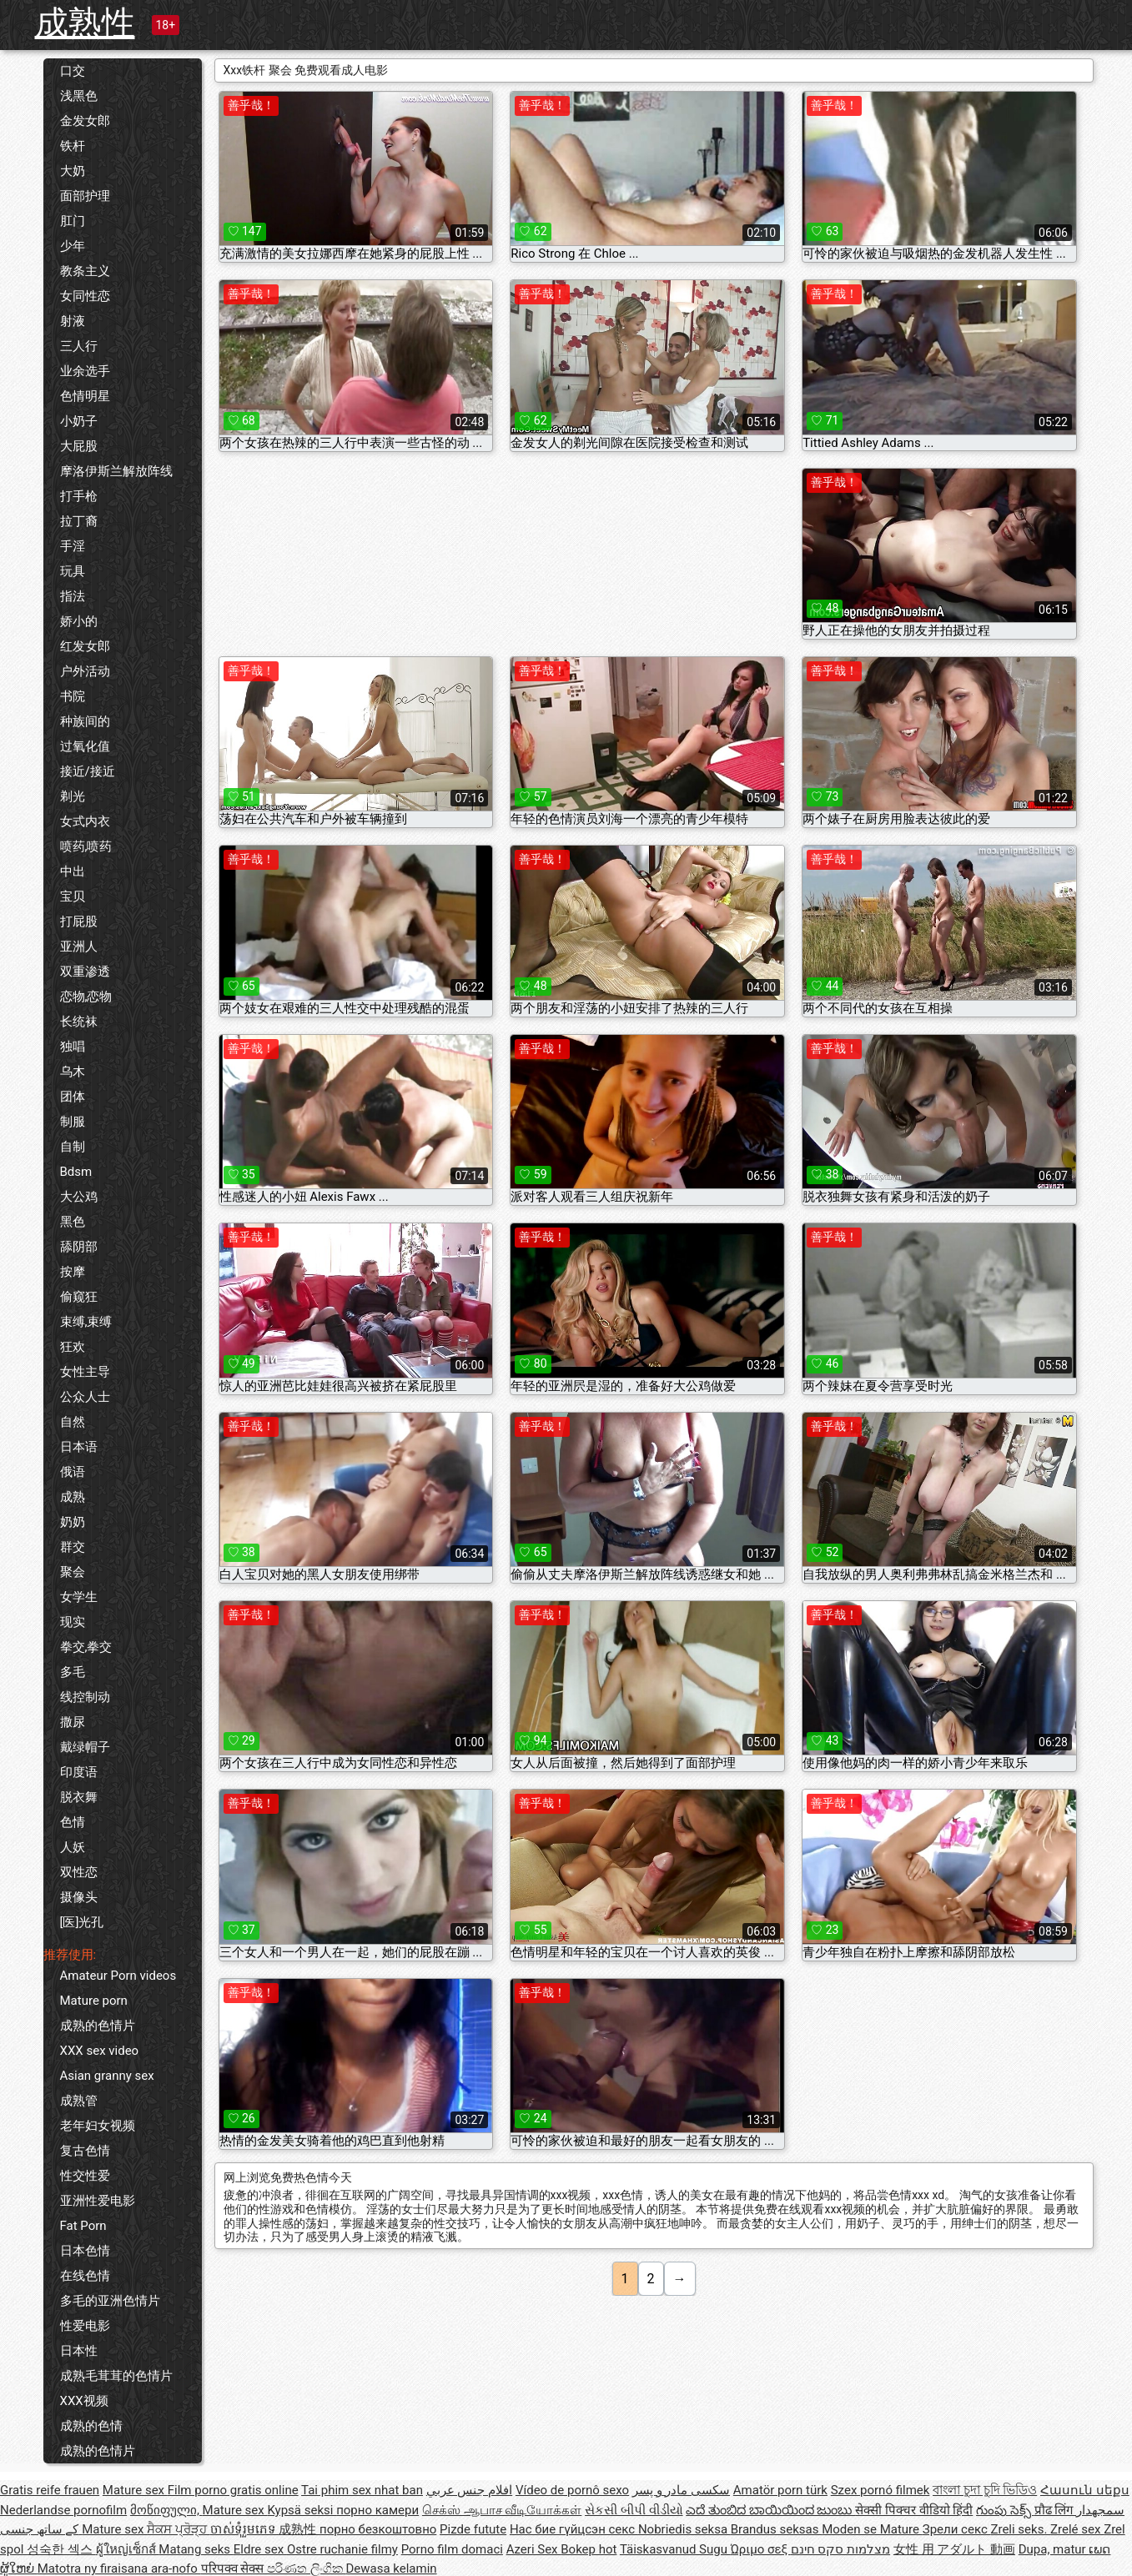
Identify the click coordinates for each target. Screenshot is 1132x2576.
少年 (72, 246)
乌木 (72, 1071)
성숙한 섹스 (61, 2549)
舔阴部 (79, 1246)
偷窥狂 (79, 1296)
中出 (72, 871)
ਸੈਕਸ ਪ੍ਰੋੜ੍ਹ (178, 2529)
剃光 (72, 796)
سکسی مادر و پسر (681, 2490)
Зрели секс (957, 2529)
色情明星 (85, 396)
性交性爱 (85, 2175)
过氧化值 (85, 746)
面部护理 (85, 195)
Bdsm (76, 1171)
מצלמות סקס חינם (840, 2549)
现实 (72, 1621)
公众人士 (85, 1396)
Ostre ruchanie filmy (342, 2549)
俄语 (72, 1471)
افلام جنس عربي (469, 2490)
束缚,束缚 (86, 1321)
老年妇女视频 (97, 2125)
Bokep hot (588, 2549)
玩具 (72, 571)
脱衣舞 (79, 1797)
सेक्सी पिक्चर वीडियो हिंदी (914, 2510)
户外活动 (85, 671)
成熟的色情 (91, 2425)
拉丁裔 (79, 521)
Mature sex (135, 2490)
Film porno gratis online (233, 2490)
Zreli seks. (1020, 2529)
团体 (72, 1096)
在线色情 (85, 2275)
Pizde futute (473, 2529)
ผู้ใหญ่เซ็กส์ (127, 2549)
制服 (72, 1121)
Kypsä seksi (301, 2510)
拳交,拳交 (86, 1647)
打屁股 (79, 921)
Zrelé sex (1077, 2529)
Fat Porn (83, 2225)
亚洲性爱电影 (97, 2200)
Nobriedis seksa (684, 2529)
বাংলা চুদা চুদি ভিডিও (985, 2490)
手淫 (72, 546)
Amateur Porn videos (118, 1975)
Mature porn (94, 2000)
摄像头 (79, 1897)
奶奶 (72, 1521)
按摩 (72, 1271)
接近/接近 (87, 771)
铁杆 (72, 145)
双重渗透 (85, 971)
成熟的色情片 (97, 2025)
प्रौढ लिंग (1055, 2510)
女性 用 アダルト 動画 (954, 2549)
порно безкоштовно (377, 2529)
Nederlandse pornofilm (63, 2510)
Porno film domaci (452, 2549)
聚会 (72, 1571)
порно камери (377, 2510)
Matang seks (196, 2549)
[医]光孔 (82, 1922)
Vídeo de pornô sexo (572, 2490)
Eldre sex (260, 2549)
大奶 (72, 170)
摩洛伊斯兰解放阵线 (116, 471)
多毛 (72, 1672)
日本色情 (85, 2250)
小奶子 (79, 421)
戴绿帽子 (85, 1747)
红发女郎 (85, 646)
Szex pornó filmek (880, 2490)
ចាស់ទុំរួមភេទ (244, 2529)
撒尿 (72, 1722)
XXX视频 (84, 2400)
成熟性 (85, 23)
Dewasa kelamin (390, 2568)
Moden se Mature (872, 2529)
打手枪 (79, 496)
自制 (72, 1146)
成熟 (72, 1496)
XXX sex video (99, 2050)
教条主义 (85, 271)
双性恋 (79, 1872)
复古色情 (85, 2150)
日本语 (79, 1446)
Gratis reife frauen (49, 2490)
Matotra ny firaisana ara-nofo (119, 2568)
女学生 (79, 1596)
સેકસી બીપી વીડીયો (633, 2510)
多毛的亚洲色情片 (110, 2300)
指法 (72, 596)
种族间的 (85, 721)
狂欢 (72, 1346)
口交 (72, 70)
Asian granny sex (107, 2075)
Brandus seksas (776, 2529)
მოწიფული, (166, 2510)
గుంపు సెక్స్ (1005, 2510)
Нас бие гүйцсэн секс (574, 2529)
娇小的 (79, 621)
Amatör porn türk (780, 2490)
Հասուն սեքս (1084, 2490)
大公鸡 (79, 1196)
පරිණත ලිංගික (306, 2568)
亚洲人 (79, 946)
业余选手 (85, 371)
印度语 (79, 1772)
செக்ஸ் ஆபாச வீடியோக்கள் (501, 2510)
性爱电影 (85, 2325)
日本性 (79, 2350)
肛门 (72, 220)
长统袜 (79, 1021)
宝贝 (72, 896)
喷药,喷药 (86, 846)
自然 (72, 1421)
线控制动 (85, 1697)
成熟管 (79, 2100)
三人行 (79, 346)
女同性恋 (85, 296)
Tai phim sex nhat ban (362, 2490)
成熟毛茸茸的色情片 (116, 2375)
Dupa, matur (1054, 2549)
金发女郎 (85, 120)
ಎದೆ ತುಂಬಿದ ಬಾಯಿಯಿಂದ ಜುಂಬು (770, 2510)
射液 (72, 321)
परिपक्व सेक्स (234, 2568)
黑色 (72, 1221)
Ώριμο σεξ (761, 2549)
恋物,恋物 (86, 996)
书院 (72, 696)
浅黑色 (79, 95)
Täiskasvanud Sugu (675, 2549)
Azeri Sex (533, 2549)
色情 (72, 1822)
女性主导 (85, 1371)
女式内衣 (85, 821)
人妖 (72, 1847)
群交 (72, 1546)
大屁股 (79, 446)
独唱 (72, 1046)
